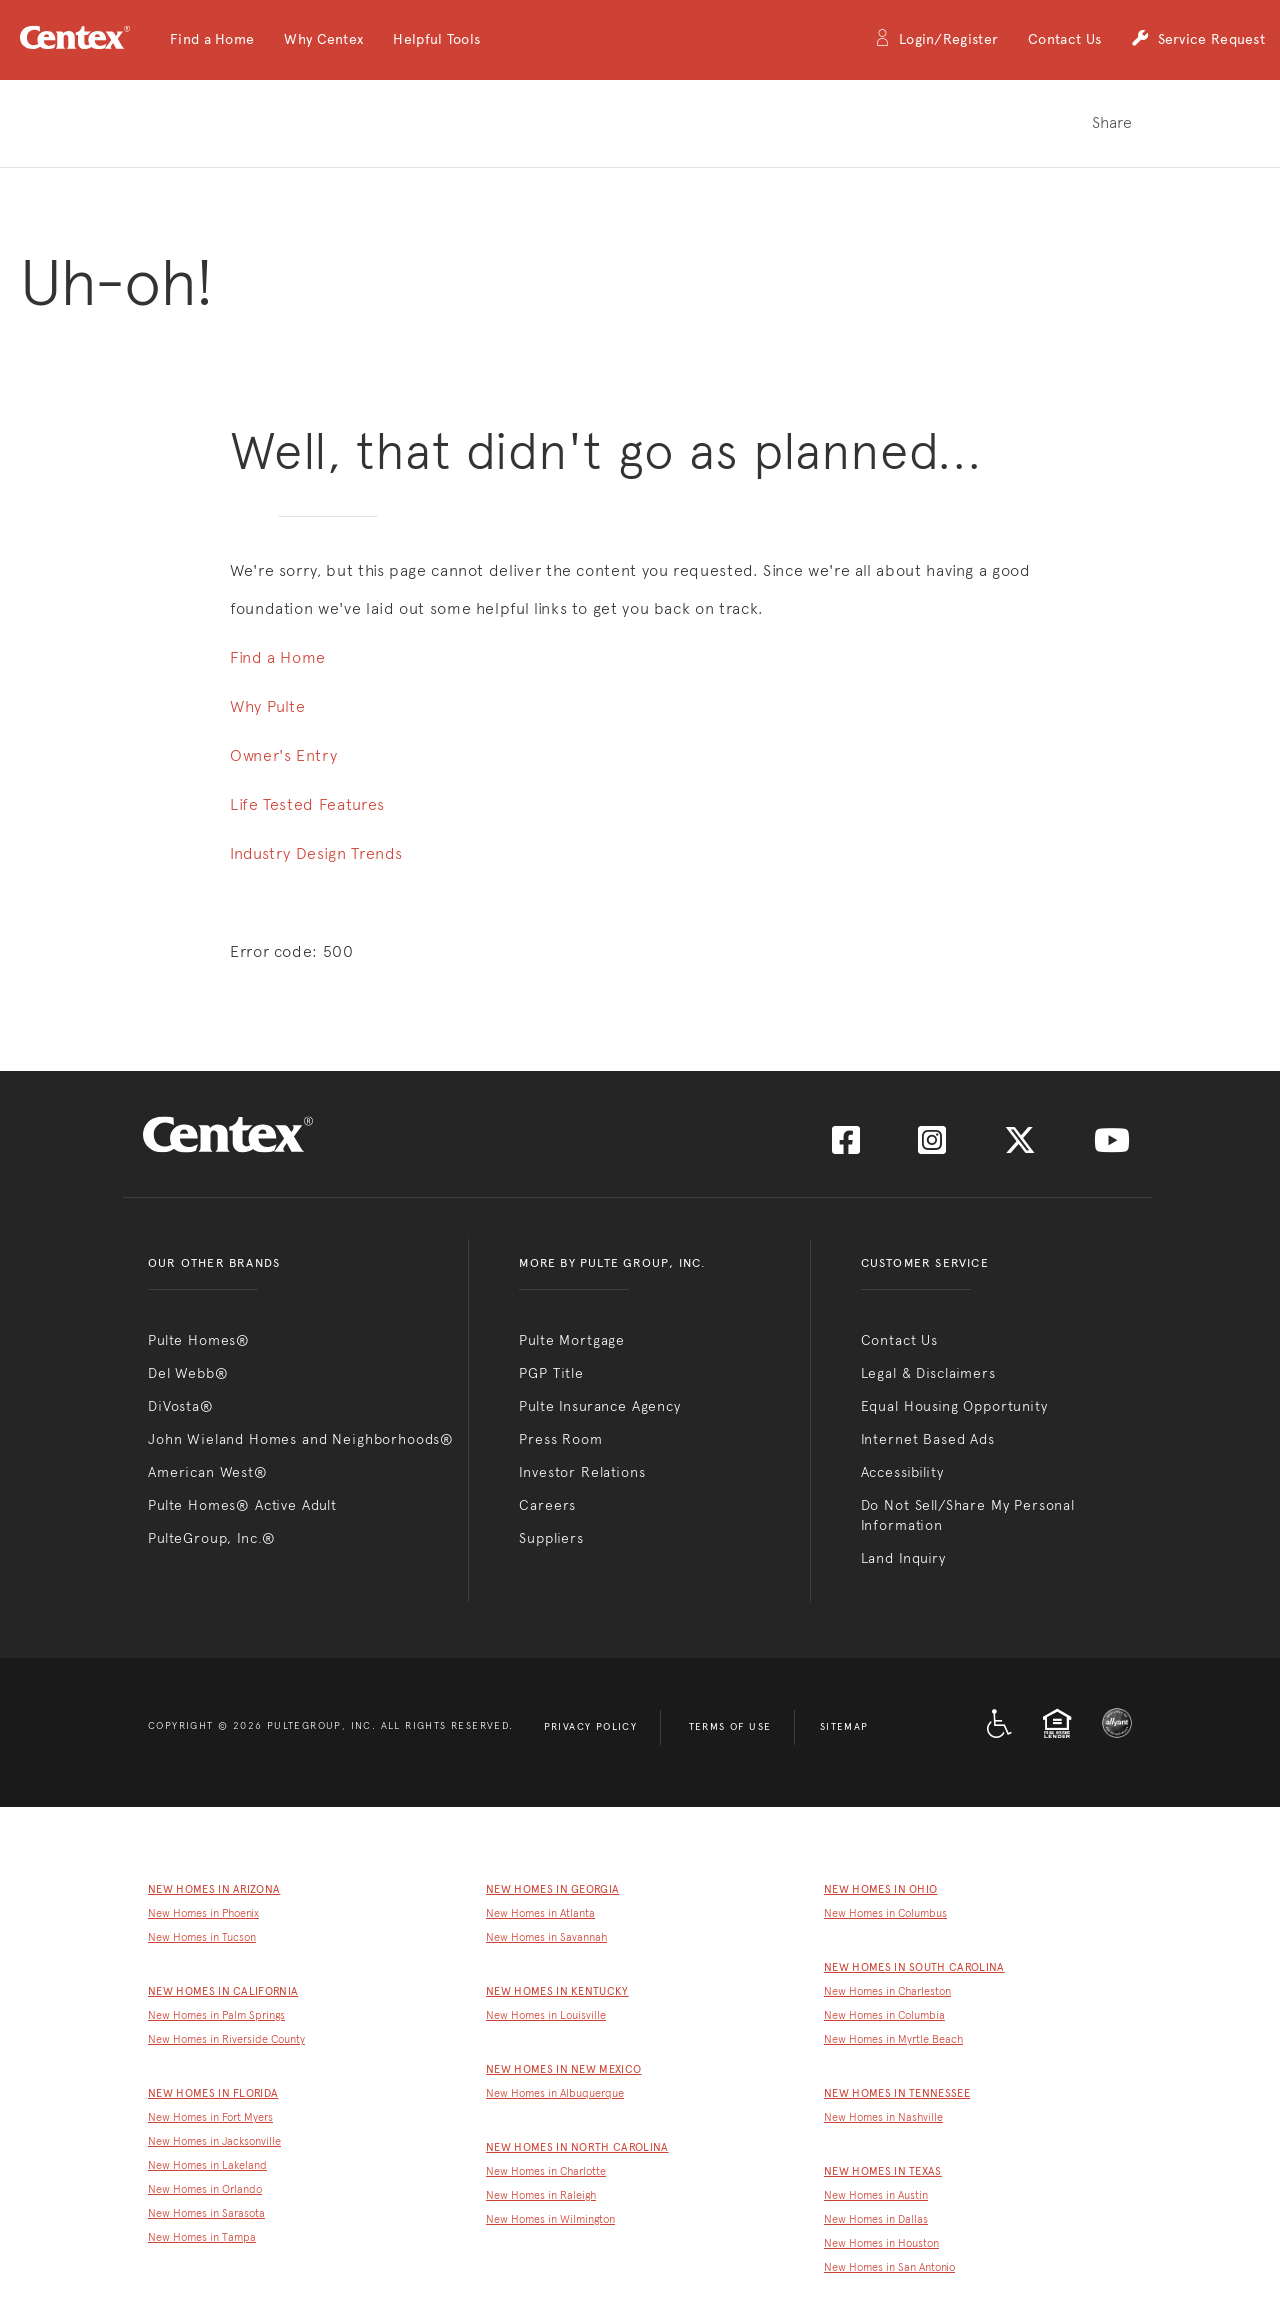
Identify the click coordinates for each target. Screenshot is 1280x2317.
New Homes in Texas (883, 2171)
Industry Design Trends (316, 853)
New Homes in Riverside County (226, 2039)
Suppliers (551, 1538)
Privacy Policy (591, 1727)
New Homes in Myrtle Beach (893, 2039)
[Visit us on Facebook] (846, 1146)
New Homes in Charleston (887, 1991)
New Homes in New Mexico (563, 2069)
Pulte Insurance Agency (599, 1406)
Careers (547, 1505)
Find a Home (278, 657)
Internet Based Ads (928, 1439)
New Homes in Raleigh (541, 2195)
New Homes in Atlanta (540, 1913)
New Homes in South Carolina (914, 1967)
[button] (212, 40)
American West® (208, 1472)
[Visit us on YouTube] (1112, 1146)
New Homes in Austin (876, 2195)
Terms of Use (730, 1727)
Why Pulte (268, 706)
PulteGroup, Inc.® (212, 1538)
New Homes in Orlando (205, 2189)
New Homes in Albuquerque (555, 2093)
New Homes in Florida (213, 2093)
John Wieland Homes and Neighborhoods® (301, 1439)
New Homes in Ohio (880, 1889)
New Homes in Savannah (546, 1937)
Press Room (560, 1439)
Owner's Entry (283, 755)
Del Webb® (188, 1373)
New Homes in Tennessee (897, 2093)
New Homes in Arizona (214, 1889)
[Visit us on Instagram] (932, 1146)
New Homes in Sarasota (206, 2213)
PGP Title (551, 1373)
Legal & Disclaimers (928, 1373)
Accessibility (902, 1472)
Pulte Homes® (199, 1340)
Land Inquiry (903, 1558)
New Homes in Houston (881, 2243)
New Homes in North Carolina (577, 2147)
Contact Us (1064, 39)
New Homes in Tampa (202, 2237)
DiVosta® (181, 1406)
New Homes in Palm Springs (216, 2015)
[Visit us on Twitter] (1020, 1146)
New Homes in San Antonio (889, 2267)
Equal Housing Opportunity (954, 1406)
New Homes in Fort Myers (210, 2117)
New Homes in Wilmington (550, 2219)
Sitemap (844, 1727)
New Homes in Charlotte (546, 2171)
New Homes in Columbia (884, 2015)
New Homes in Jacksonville (214, 2141)
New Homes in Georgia (552, 1889)
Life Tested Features (307, 804)
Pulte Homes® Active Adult (242, 1505)
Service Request (1198, 40)
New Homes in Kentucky (557, 1991)
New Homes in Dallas (876, 2219)
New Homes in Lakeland (207, 2165)
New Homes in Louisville (546, 2015)
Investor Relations (582, 1472)
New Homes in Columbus (885, 1913)
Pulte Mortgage (572, 1340)
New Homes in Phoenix (203, 1913)
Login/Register (936, 40)
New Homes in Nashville (883, 2117)
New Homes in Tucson (202, 1937)
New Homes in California (223, 1991)
